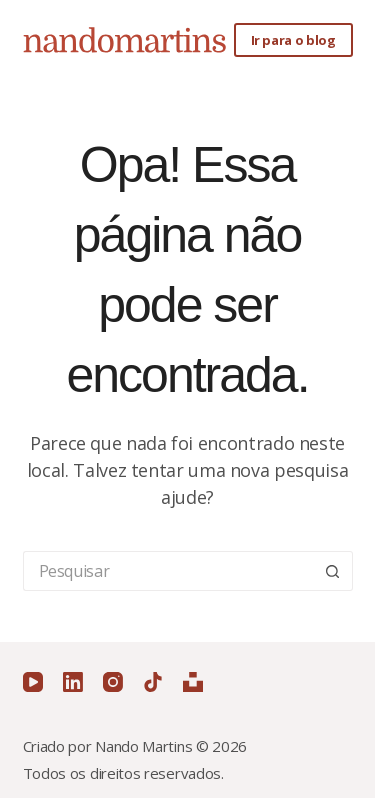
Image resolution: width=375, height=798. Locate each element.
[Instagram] (113, 682)
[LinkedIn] (73, 682)
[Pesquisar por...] (168, 571)
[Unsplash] (193, 682)
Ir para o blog (293, 40)
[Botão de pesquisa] (333, 571)
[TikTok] (153, 682)
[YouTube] (33, 682)
